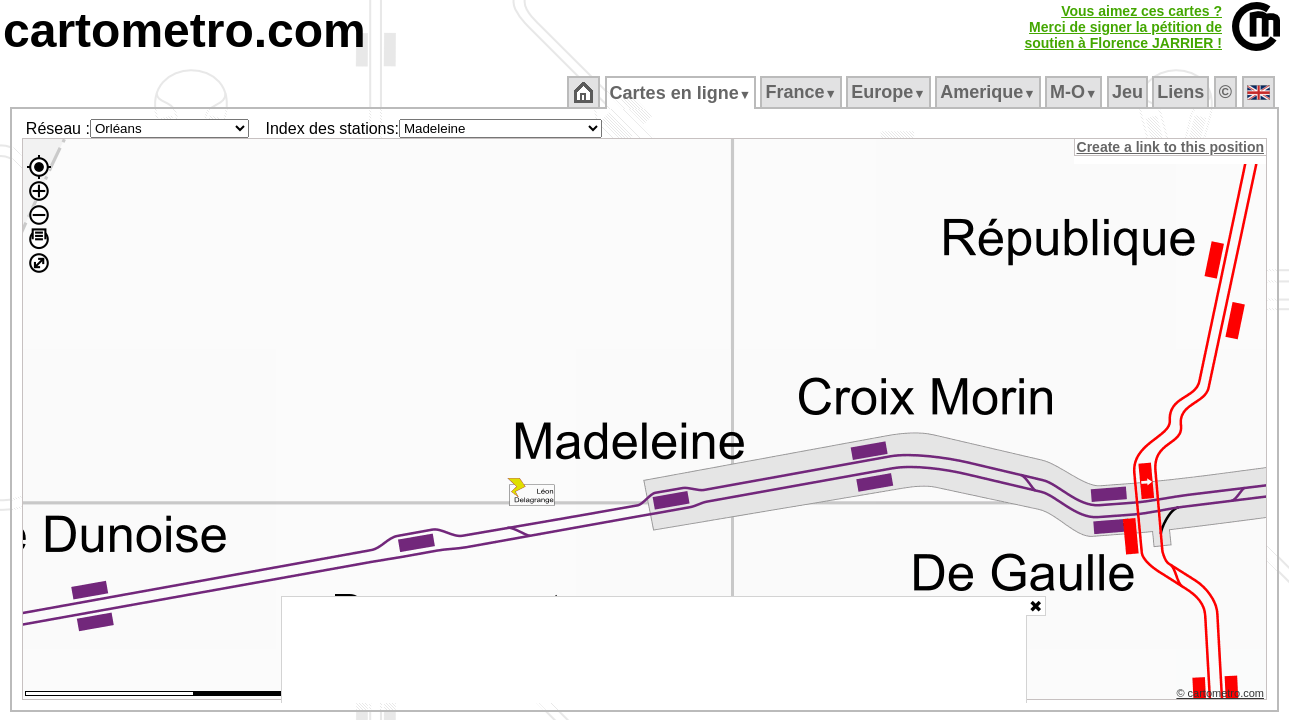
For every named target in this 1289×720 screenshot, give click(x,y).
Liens (1182, 92)
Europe (890, 92)
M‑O (1075, 92)
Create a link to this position (1171, 147)
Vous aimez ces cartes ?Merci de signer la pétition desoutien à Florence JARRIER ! (1123, 27)
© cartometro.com (1222, 696)
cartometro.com (184, 30)
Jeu (1128, 92)
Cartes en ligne (681, 93)
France (802, 92)
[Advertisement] (654, 650)
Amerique (989, 92)
